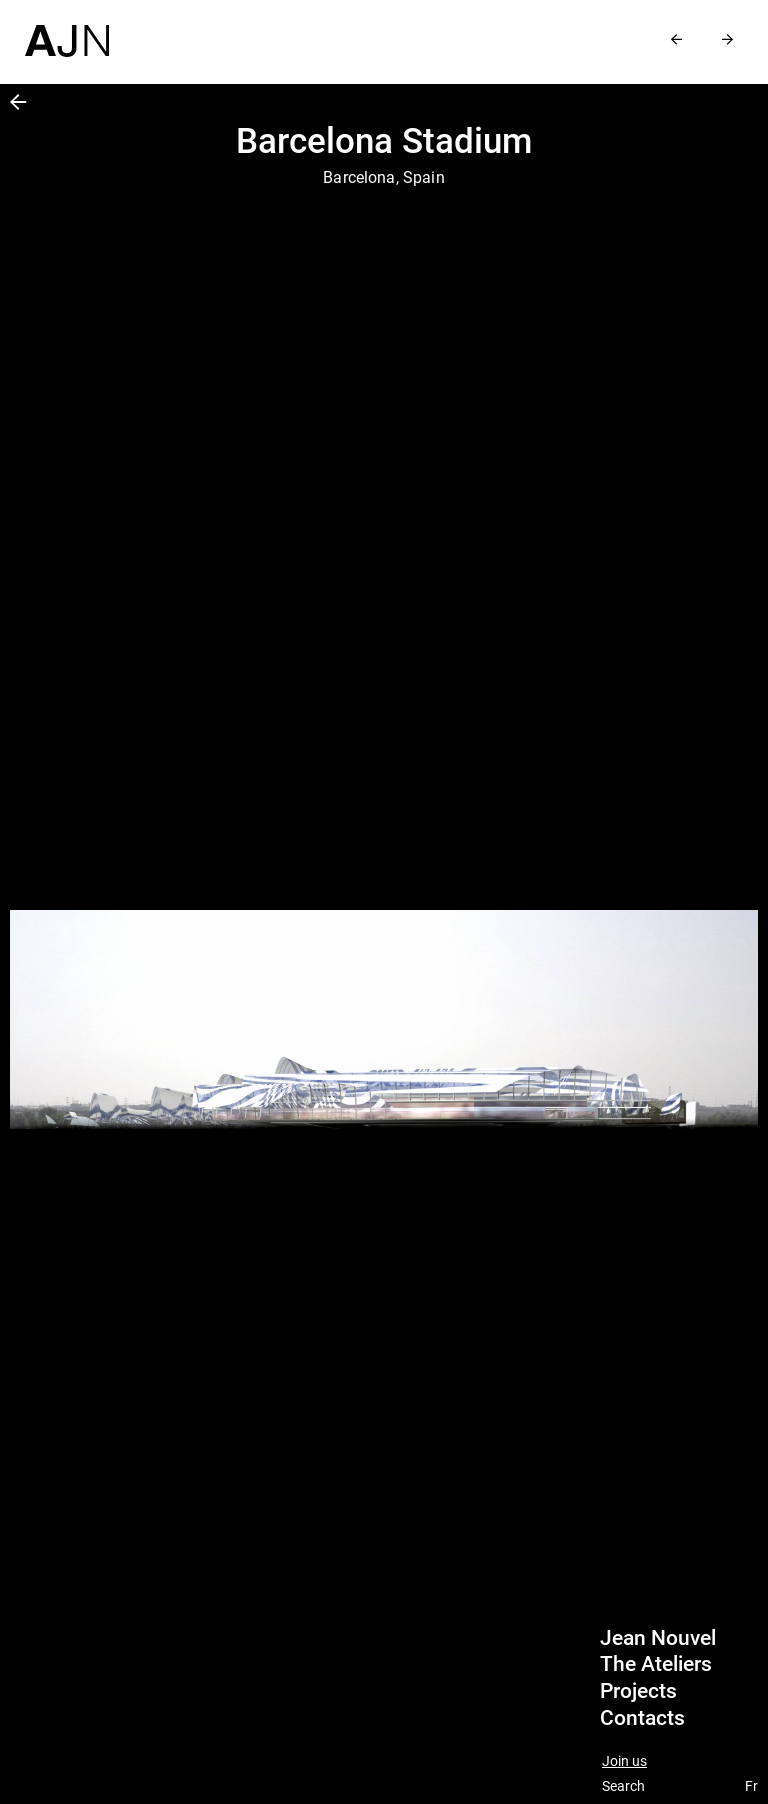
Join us (624, 1761)
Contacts (642, 1718)
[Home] (67, 28)
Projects (638, 1691)
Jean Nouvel (658, 1638)
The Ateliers (656, 1664)
